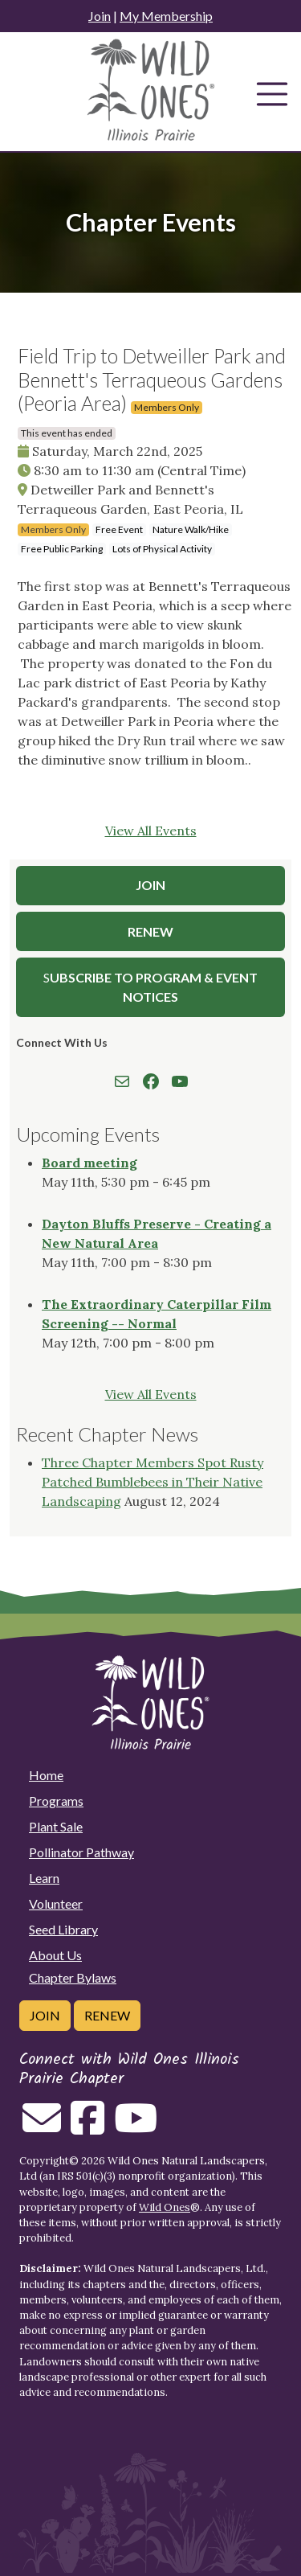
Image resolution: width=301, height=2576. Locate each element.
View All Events (151, 830)
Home (46, 1774)
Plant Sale (56, 1826)
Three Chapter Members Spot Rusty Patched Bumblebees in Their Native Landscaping (152, 1481)
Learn (44, 1877)
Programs (56, 1800)
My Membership (166, 15)
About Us (55, 1955)
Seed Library (63, 1929)
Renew (150, 931)
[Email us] (41, 2127)
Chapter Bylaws (72, 1977)
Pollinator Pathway (81, 1852)
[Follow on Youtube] (136, 2127)
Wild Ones (164, 2207)
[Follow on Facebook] (87, 2127)
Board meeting (89, 1163)
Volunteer (56, 1903)
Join (99, 15)
